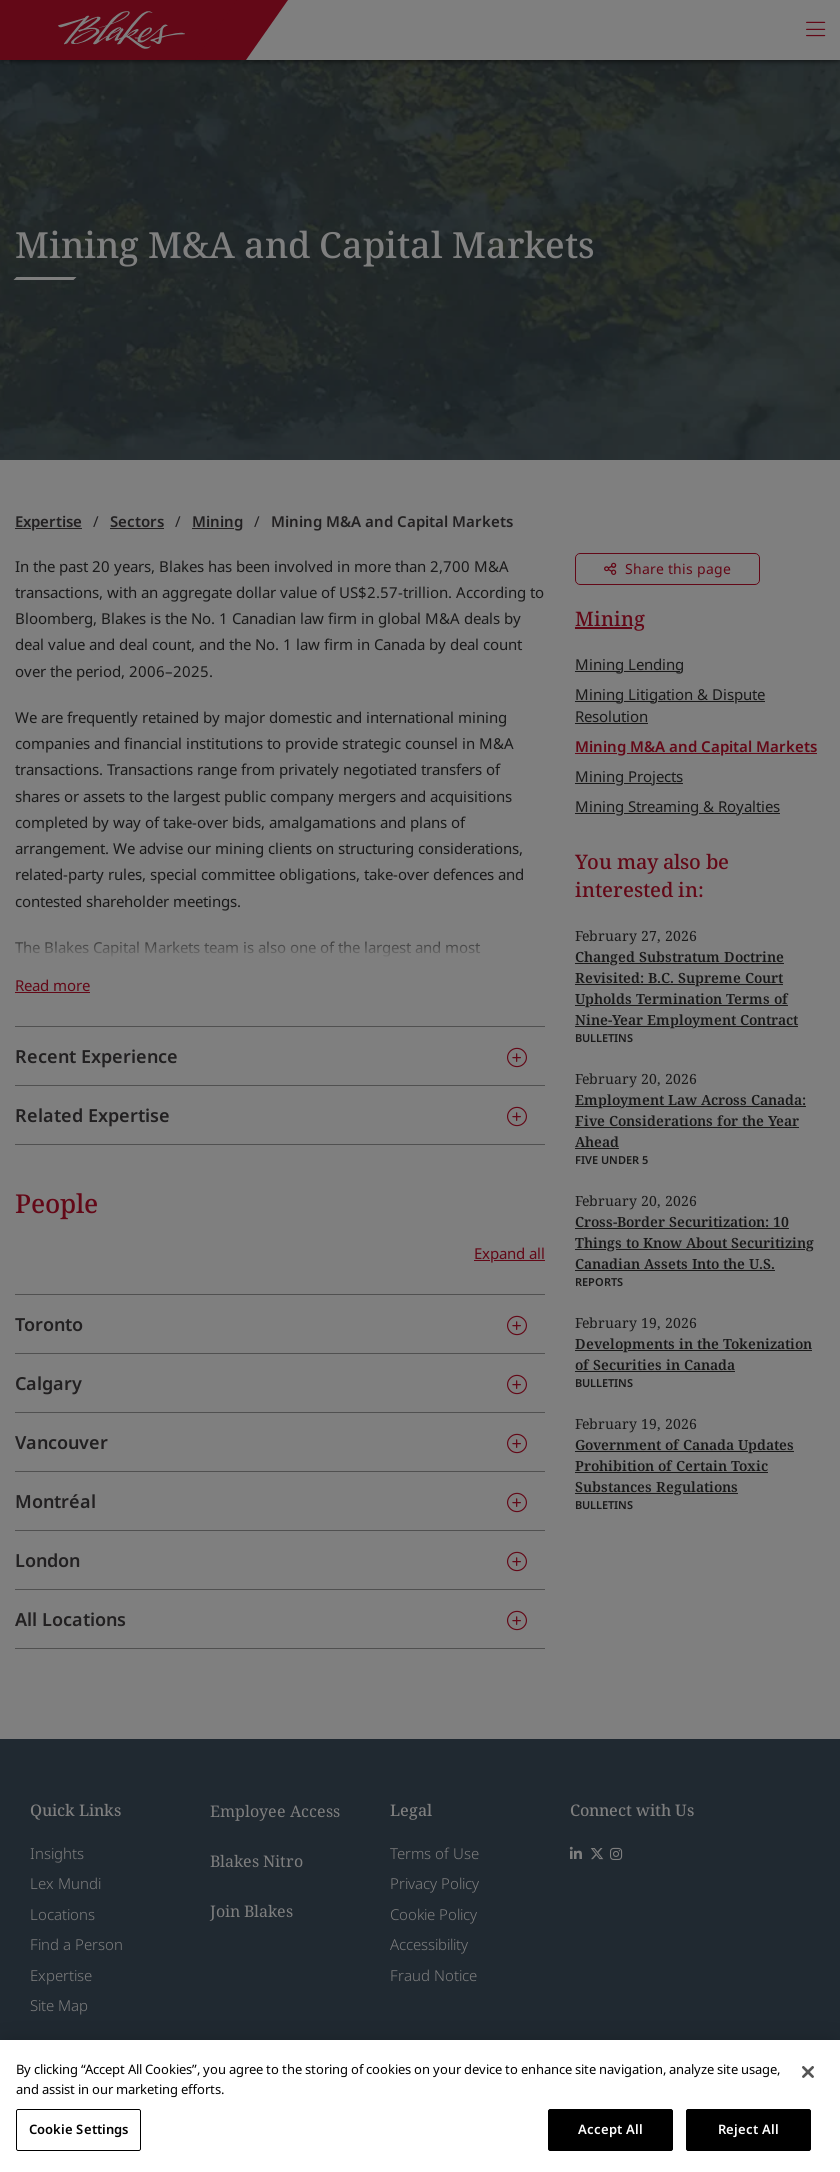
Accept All (610, 2129)
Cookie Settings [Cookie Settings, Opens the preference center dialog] (79, 2129)
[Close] (808, 2072)
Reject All (748, 2129)
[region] (420, 2106)
